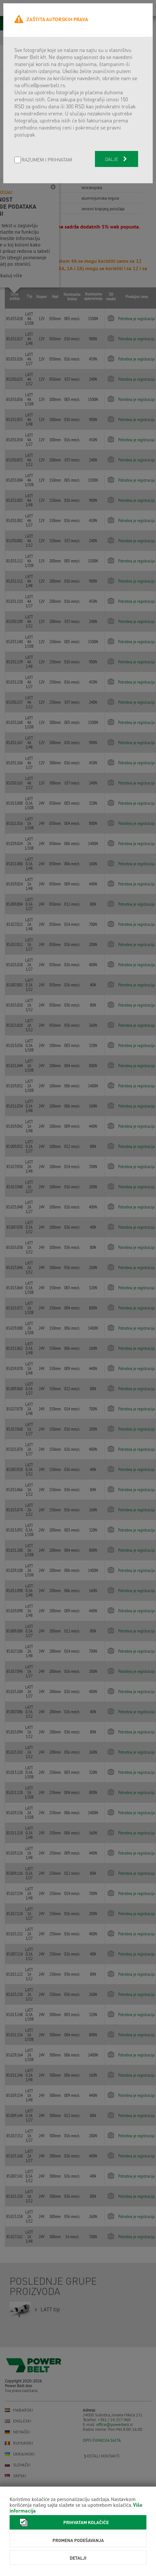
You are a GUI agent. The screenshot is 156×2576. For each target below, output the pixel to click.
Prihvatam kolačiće (62, 2522)
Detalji (78, 2558)
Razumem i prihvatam (46, 160)
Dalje (116, 159)
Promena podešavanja (78, 2540)
